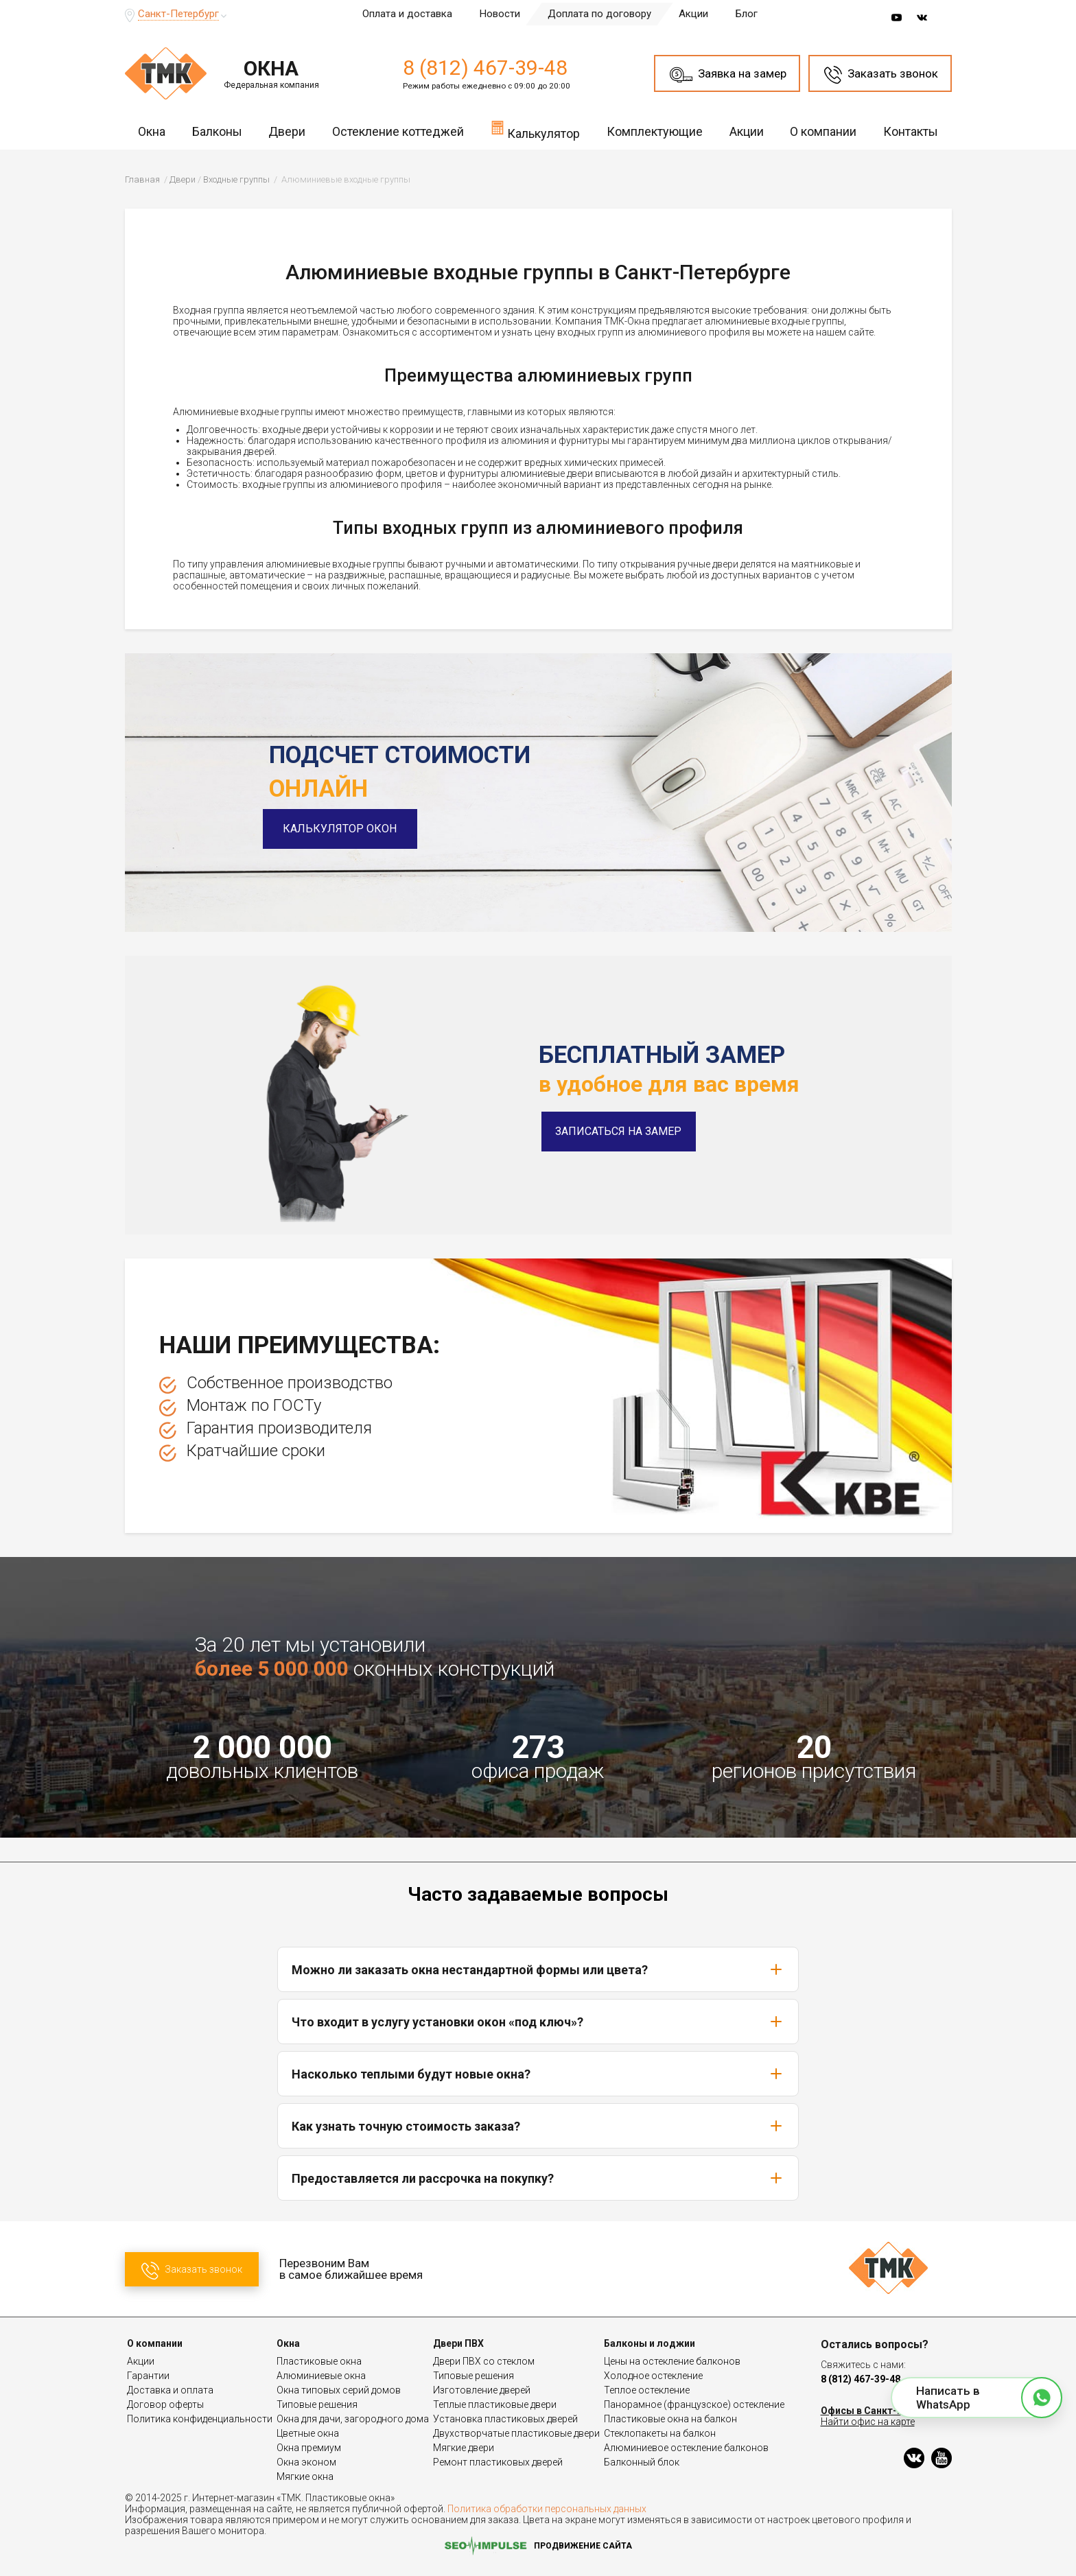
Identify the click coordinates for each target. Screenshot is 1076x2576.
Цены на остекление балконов (672, 2361)
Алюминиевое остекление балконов (686, 2447)
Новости (500, 14)
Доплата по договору (599, 14)
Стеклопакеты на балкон (660, 2433)
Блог (747, 14)
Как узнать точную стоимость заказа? (538, 2126)
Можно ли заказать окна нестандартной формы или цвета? (538, 1969)
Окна (151, 131)
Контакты (910, 131)
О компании (823, 131)
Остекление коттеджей (398, 131)
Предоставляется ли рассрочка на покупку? (538, 2178)
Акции (693, 14)
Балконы (217, 131)
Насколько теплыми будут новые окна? (538, 2073)
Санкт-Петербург (178, 14)
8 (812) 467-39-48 (485, 68)
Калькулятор (535, 130)
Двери (286, 131)
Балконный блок (641, 2462)
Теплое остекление (647, 2390)
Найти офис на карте (868, 2421)
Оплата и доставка (407, 14)
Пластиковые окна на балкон (670, 2418)
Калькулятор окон (346, 828)
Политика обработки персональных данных (546, 2508)
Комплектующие (655, 131)
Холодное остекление (653, 2375)
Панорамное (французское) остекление (694, 2404)
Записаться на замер (618, 1131)
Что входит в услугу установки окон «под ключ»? (538, 2021)
